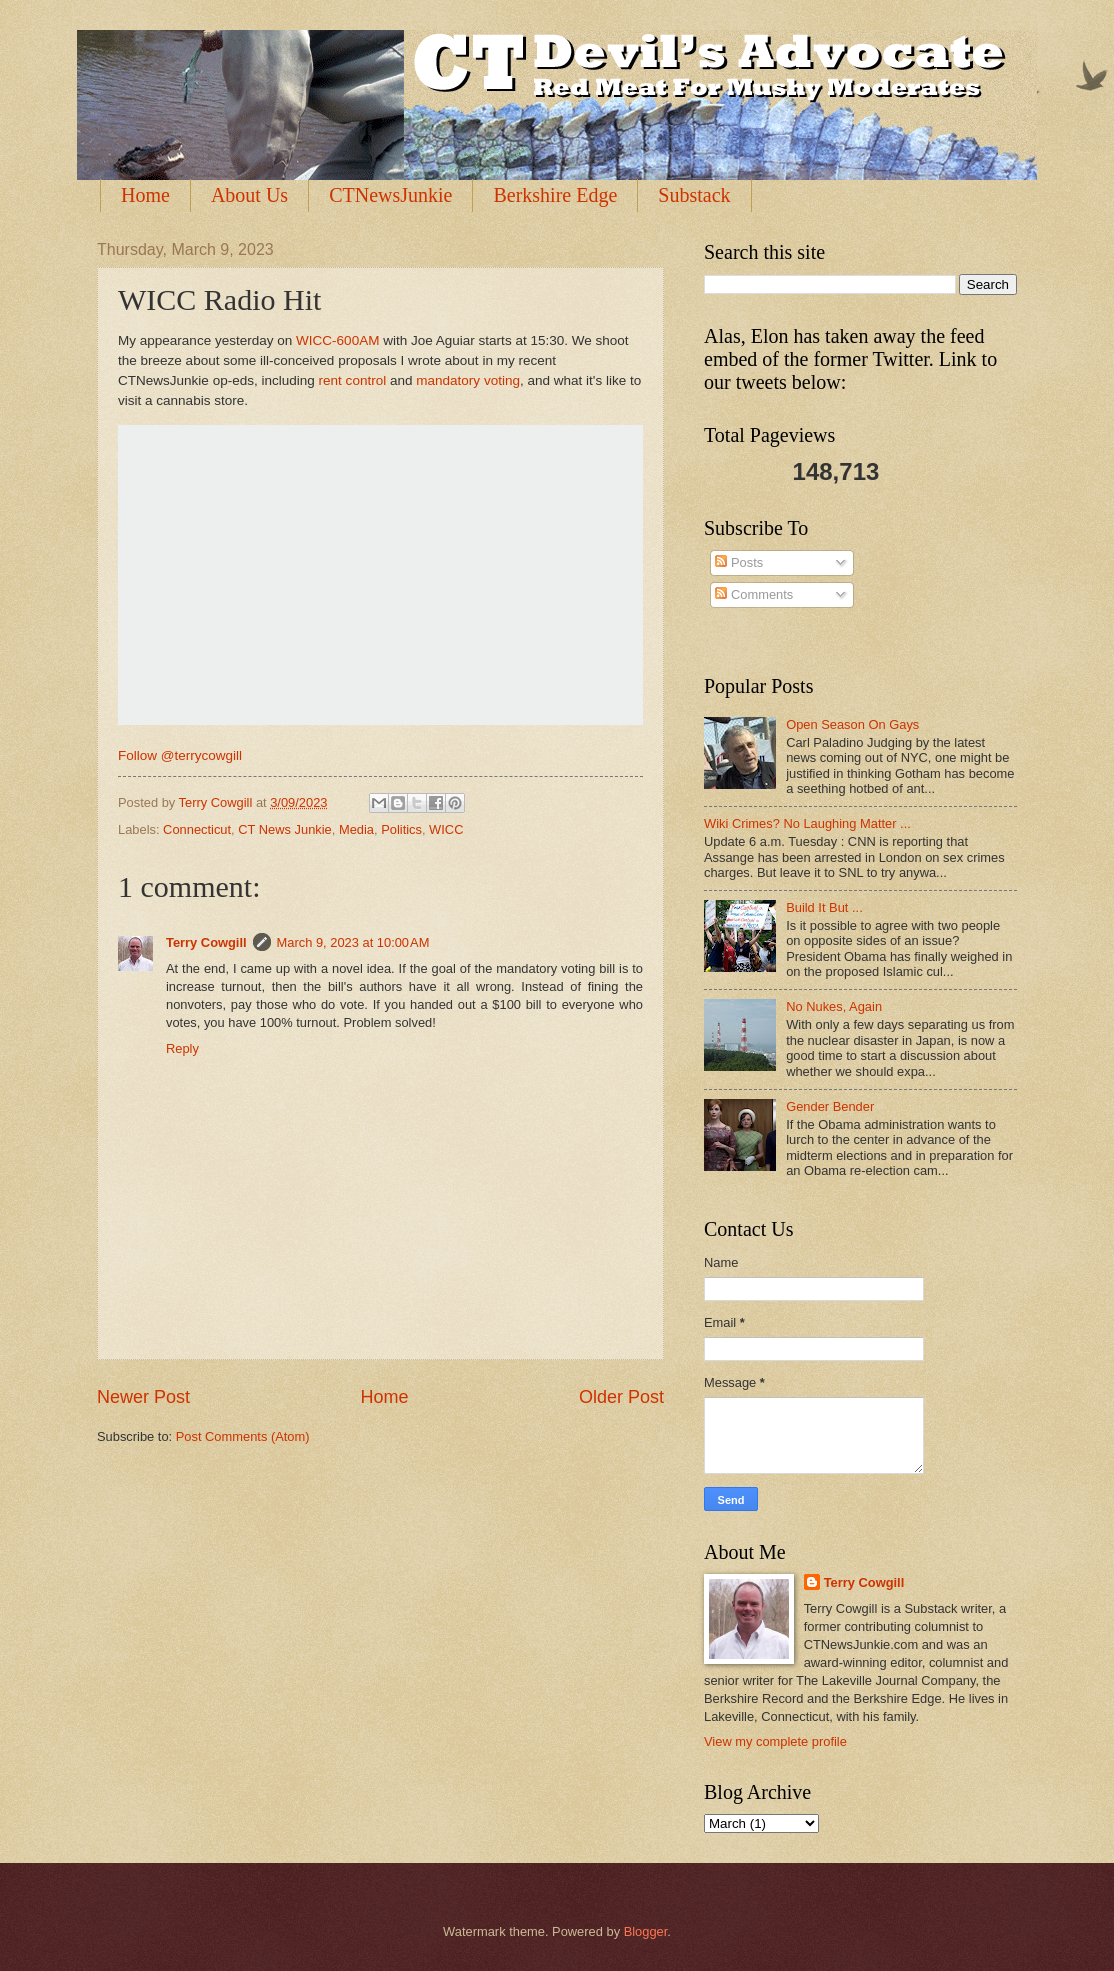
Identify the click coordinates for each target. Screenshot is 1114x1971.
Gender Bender (830, 1106)
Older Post (621, 1397)
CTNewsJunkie (390, 195)
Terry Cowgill (206, 942)
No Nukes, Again (834, 1006)
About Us (249, 195)
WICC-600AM (337, 340)
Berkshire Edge (555, 195)
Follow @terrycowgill (180, 755)
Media (356, 829)
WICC (446, 829)
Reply (182, 1048)
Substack (694, 195)
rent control (353, 380)
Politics (401, 829)
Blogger (646, 1931)
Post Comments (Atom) (243, 1436)
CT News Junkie (285, 829)
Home (145, 195)
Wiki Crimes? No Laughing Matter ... (807, 823)
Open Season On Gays (852, 724)
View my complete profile (775, 1741)
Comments (754, 594)
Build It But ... (824, 907)
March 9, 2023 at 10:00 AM (353, 942)
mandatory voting (468, 380)
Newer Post (143, 1397)
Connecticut (197, 829)
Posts (739, 562)
